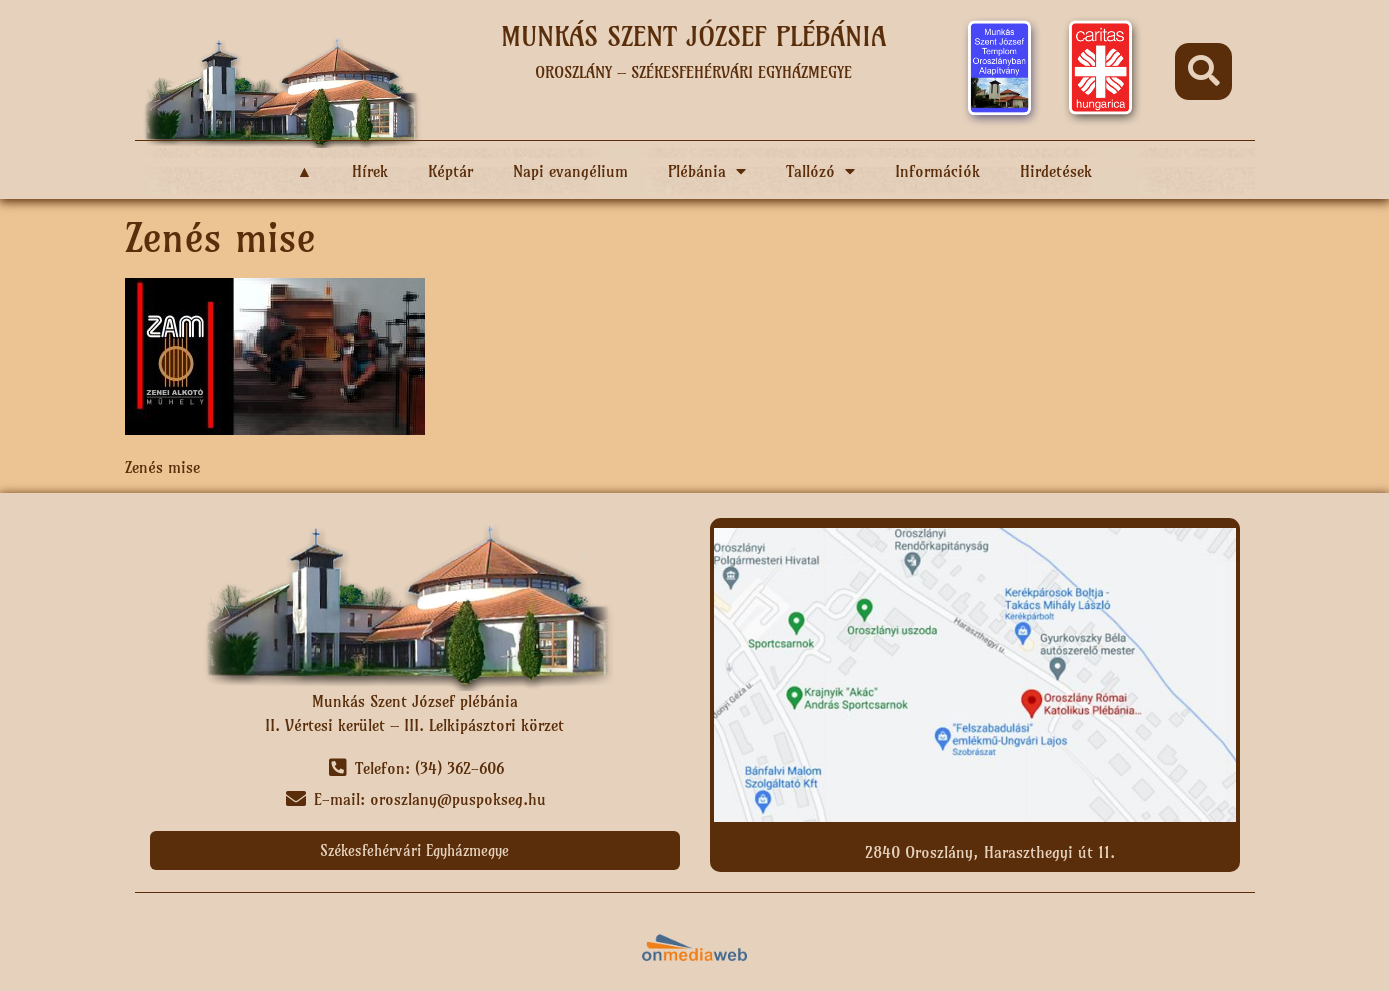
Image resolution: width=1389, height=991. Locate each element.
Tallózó (820, 171)
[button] (1203, 71)
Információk (937, 171)
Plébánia (707, 171)
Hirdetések (1056, 171)
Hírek (370, 171)
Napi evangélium (570, 171)
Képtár (450, 171)
